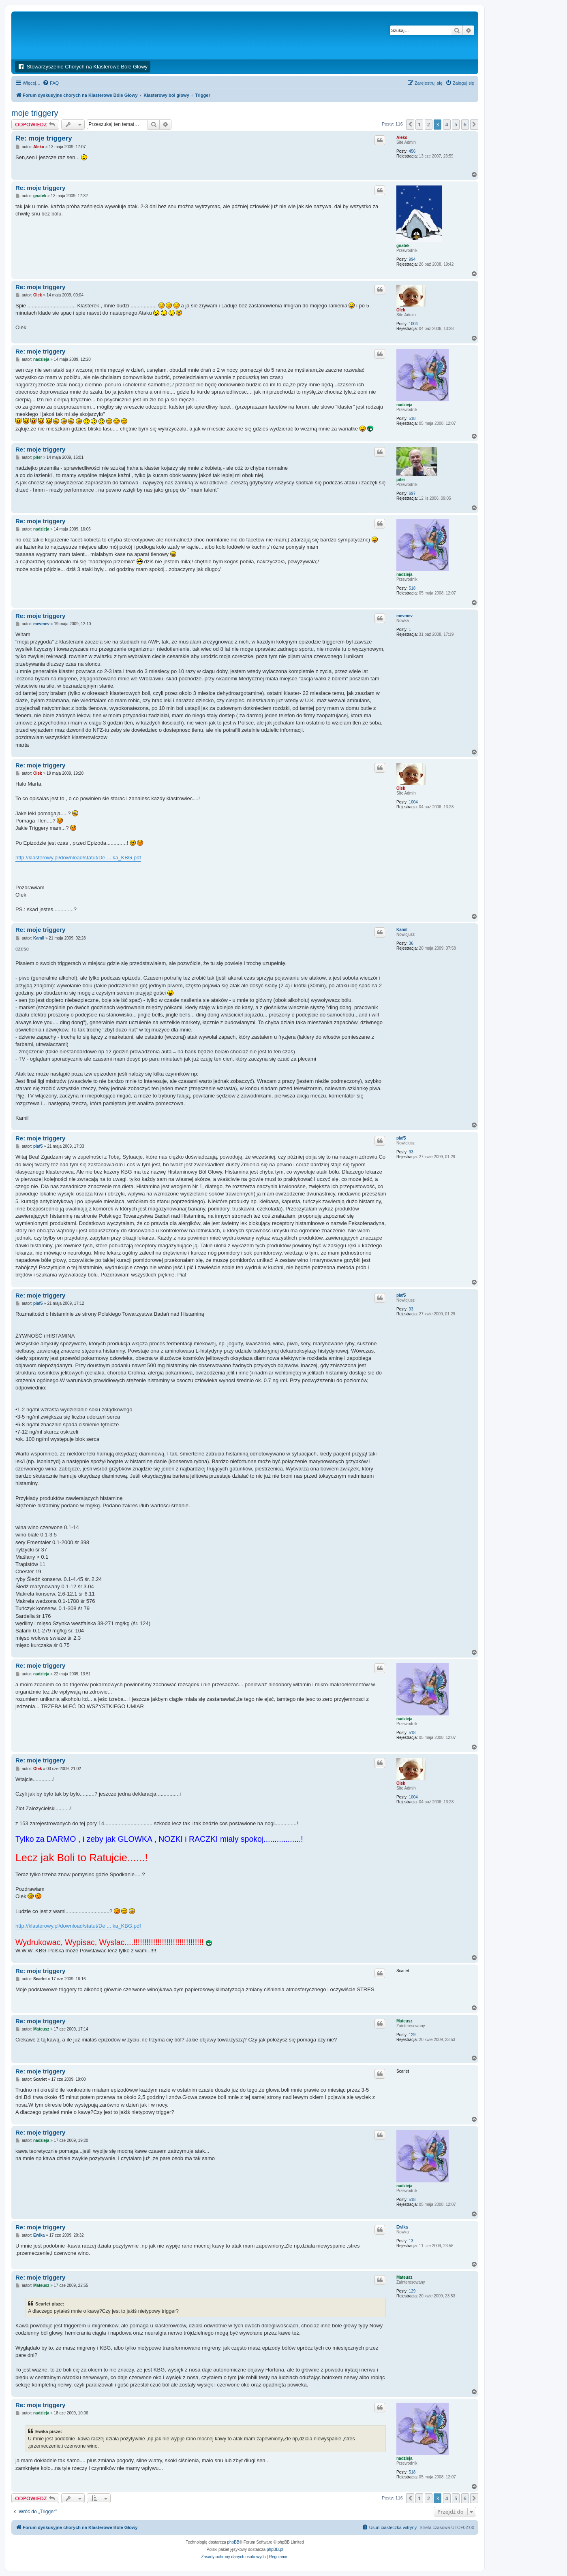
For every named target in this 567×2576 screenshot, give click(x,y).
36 (411, 943)
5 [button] (455, 124)
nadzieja (404, 405)
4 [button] (446, 124)
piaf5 (401, 1138)
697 (412, 493)
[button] (410, 124)
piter (400, 479)
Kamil (401, 929)
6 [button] (465, 124)
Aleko (401, 137)
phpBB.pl (275, 2549)
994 (412, 259)
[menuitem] (51, 83)
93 (411, 1152)
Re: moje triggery (43, 138)
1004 (413, 324)
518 (412, 418)
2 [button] (428, 124)
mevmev (404, 616)
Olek (400, 310)
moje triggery (34, 113)
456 (412, 151)
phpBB (233, 2542)
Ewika (402, 2227)
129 (412, 2035)
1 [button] (419, 124)
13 (411, 2241)
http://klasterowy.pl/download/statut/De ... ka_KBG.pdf (78, 857)
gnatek (402, 245)
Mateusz (404, 2021)
